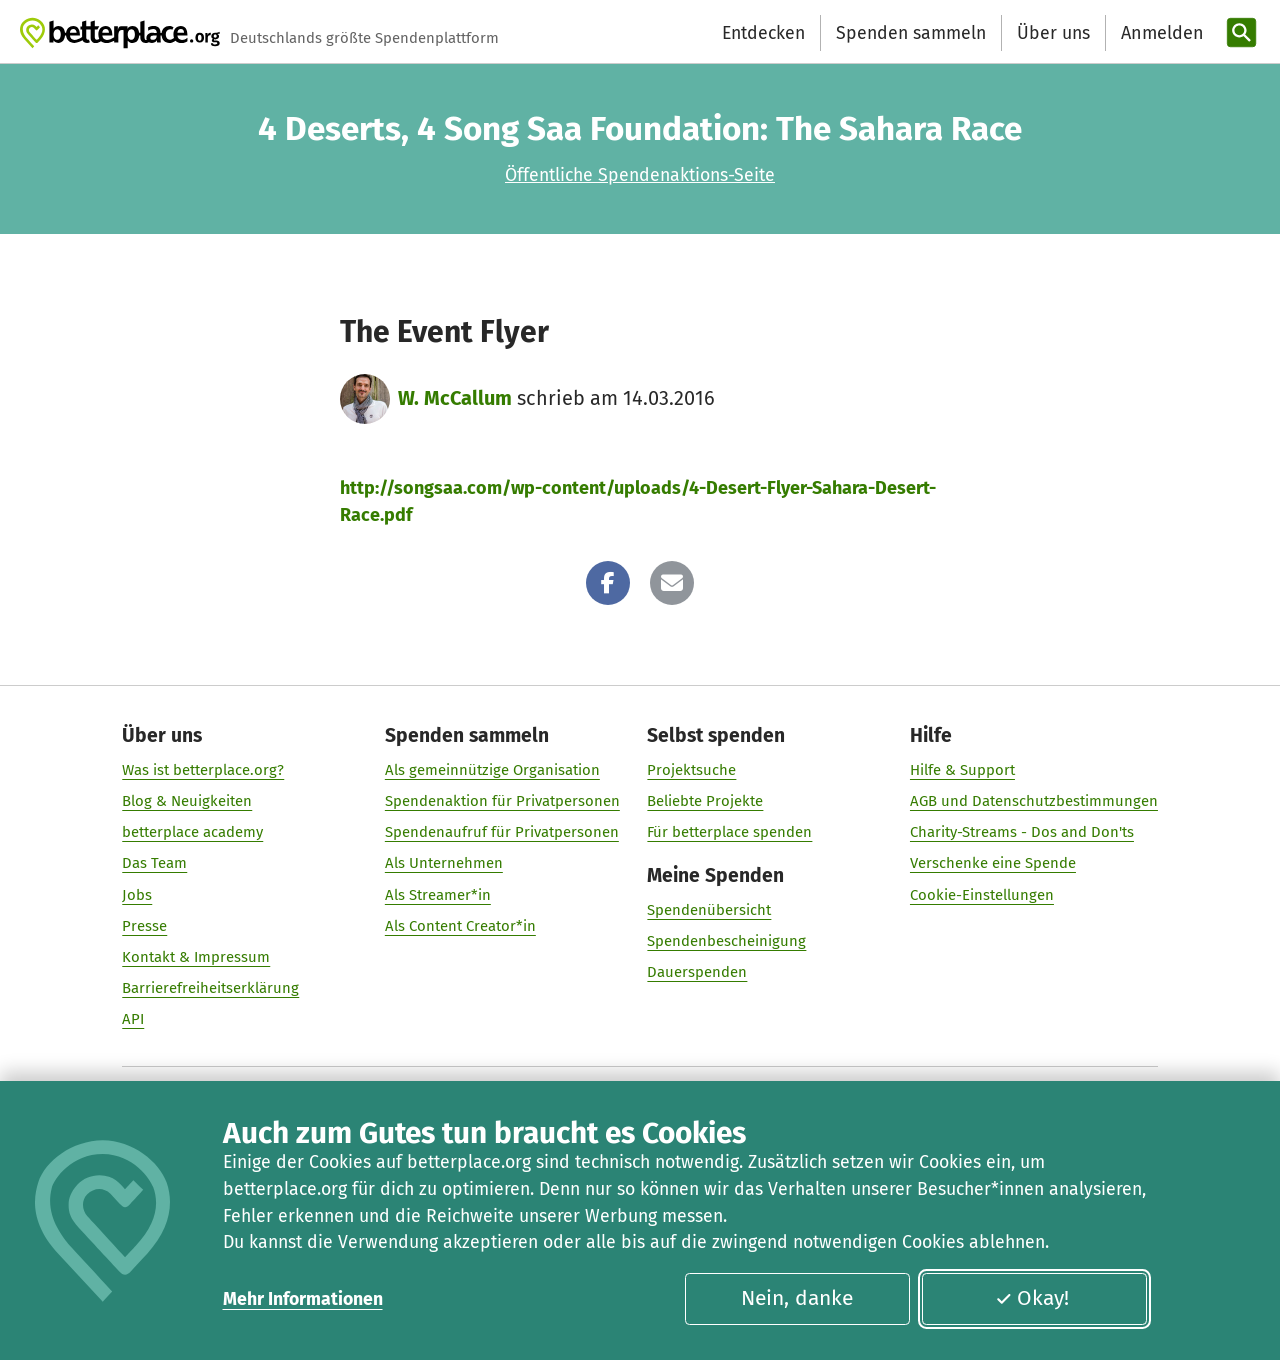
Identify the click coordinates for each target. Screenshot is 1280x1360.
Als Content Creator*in (460, 926)
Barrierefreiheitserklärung (210, 988)
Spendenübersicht (709, 911)
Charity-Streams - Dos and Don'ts (1022, 833)
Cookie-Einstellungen (982, 895)
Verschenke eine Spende (993, 864)
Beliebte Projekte (705, 801)
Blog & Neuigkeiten (187, 801)
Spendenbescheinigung (726, 942)
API (133, 1020)
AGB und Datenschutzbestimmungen (1034, 801)
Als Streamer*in (438, 895)
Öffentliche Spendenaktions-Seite (640, 175)
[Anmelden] (1160, 33)
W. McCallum (455, 398)
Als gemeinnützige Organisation (492, 770)
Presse (144, 926)
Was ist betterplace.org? (203, 770)
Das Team (154, 864)
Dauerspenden (697, 973)
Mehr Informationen (303, 1299)
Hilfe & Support (962, 770)
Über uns (1053, 33)
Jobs (137, 895)
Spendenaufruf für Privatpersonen (502, 833)
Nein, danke (797, 1298)
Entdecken (763, 33)
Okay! (1032, 1298)
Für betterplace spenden (729, 833)
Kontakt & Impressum (196, 957)
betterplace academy (192, 833)
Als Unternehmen (444, 864)
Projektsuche (691, 770)
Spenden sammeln (911, 33)
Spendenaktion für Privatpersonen (502, 801)
